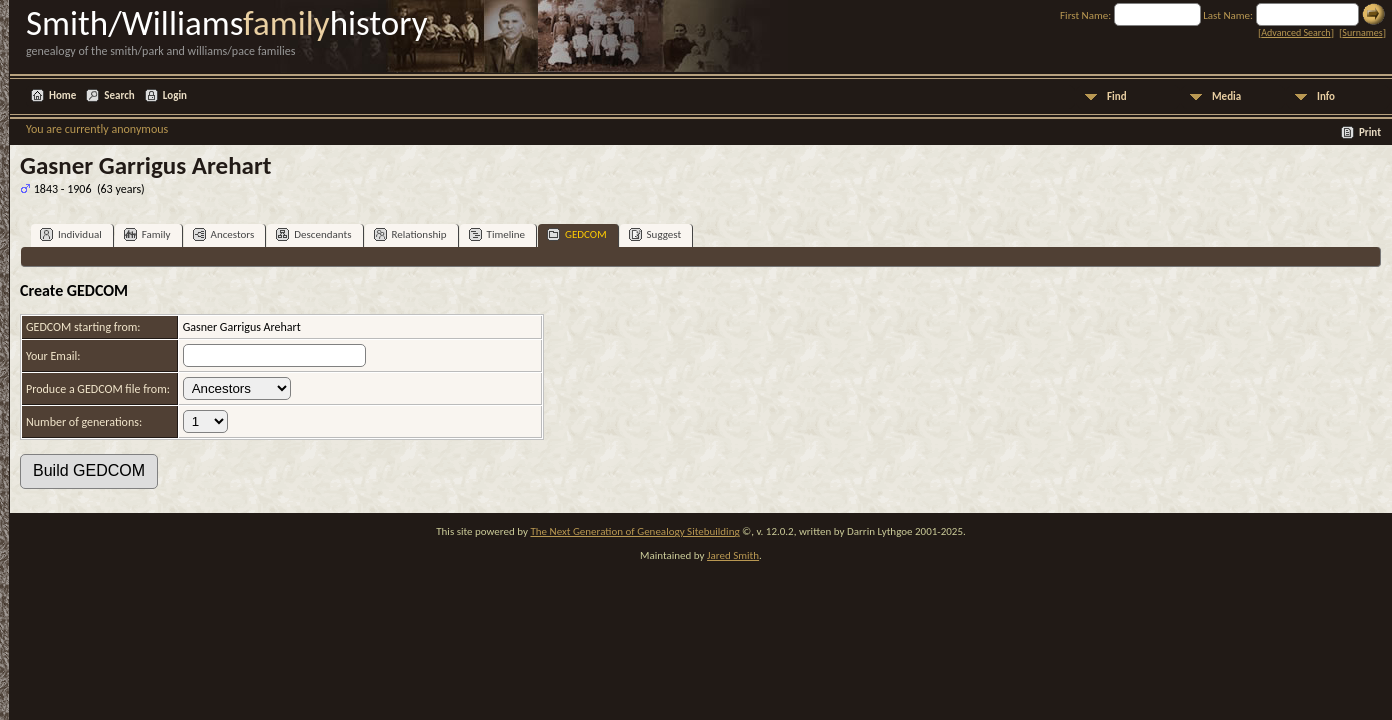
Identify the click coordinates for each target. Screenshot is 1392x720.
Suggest (655, 234)
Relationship (410, 234)
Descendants (313, 234)
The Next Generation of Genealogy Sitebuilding (634, 531)
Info (1326, 96)
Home (62, 95)
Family (147, 234)
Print (1370, 132)
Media (1226, 96)
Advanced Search (1295, 32)
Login (175, 95)
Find (1117, 96)
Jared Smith (733, 555)
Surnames (1362, 32)
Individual (71, 234)
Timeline (497, 234)
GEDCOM (577, 234)
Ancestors (224, 234)
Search (119, 95)
